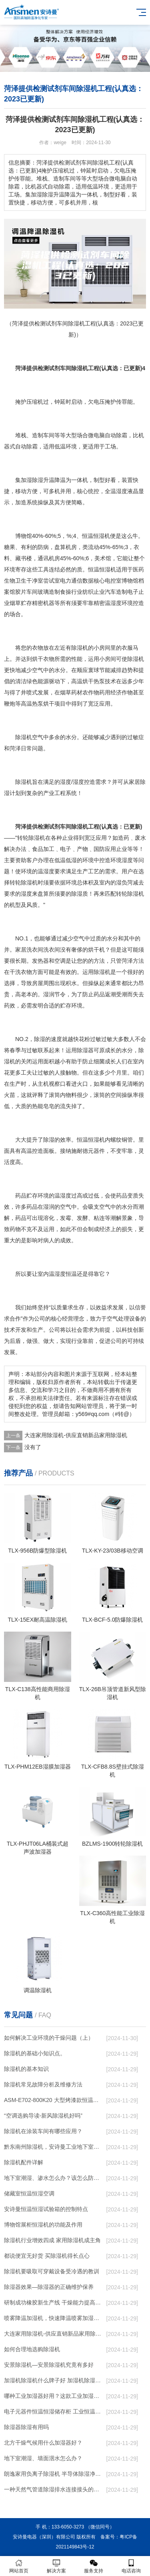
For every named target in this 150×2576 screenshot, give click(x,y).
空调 (60, 961)
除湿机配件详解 (23, 2162)
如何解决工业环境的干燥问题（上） (49, 2038)
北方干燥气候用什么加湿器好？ (43, 2442)
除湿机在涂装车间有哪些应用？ (43, 2131)
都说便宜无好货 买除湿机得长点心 (47, 2256)
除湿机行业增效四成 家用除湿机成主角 (52, 2240)
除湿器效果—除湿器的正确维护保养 (49, 2287)
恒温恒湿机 (96, 536)
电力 (65, 580)
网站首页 (19, 2566)
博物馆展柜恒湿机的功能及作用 (43, 2224)
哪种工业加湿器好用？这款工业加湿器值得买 (54, 2396)
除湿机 (79, 647)
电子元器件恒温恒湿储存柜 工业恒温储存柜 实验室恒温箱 (54, 2411)
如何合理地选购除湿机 (32, 2349)
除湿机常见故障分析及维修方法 (43, 2084)
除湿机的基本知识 (26, 2069)
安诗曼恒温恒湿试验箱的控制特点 (46, 2209)
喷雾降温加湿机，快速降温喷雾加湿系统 (54, 2318)
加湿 (26, 480)
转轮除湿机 (31, 838)
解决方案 (56, 2566)
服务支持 (94, 2566)
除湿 (37, 480)
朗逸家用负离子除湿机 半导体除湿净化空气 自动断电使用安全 (54, 2474)
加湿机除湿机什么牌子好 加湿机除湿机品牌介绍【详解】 (54, 2380)
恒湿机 (96, 1139)
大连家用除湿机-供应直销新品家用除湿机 (75, 1435)
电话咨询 (131, 2566)
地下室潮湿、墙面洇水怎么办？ (43, 2458)
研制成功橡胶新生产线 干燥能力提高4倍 (54, 2302)
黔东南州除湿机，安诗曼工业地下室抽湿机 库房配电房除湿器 (54, 2147)
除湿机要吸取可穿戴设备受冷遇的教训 (51, 2271)
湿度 (121, 491)
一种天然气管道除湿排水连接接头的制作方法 (54, 2489)
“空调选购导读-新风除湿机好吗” (43, 2115)
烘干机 (96, 949)
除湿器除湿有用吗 (26, 2427)
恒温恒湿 (99, 569)
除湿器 (85, 1050)
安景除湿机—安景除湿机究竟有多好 (49, 2365)
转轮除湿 (21, 882)
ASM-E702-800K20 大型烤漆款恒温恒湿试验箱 (54, 2100)
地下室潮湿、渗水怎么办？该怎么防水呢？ (54, 2178)
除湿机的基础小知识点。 (35, 2053)
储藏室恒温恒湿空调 (29, 2193)
